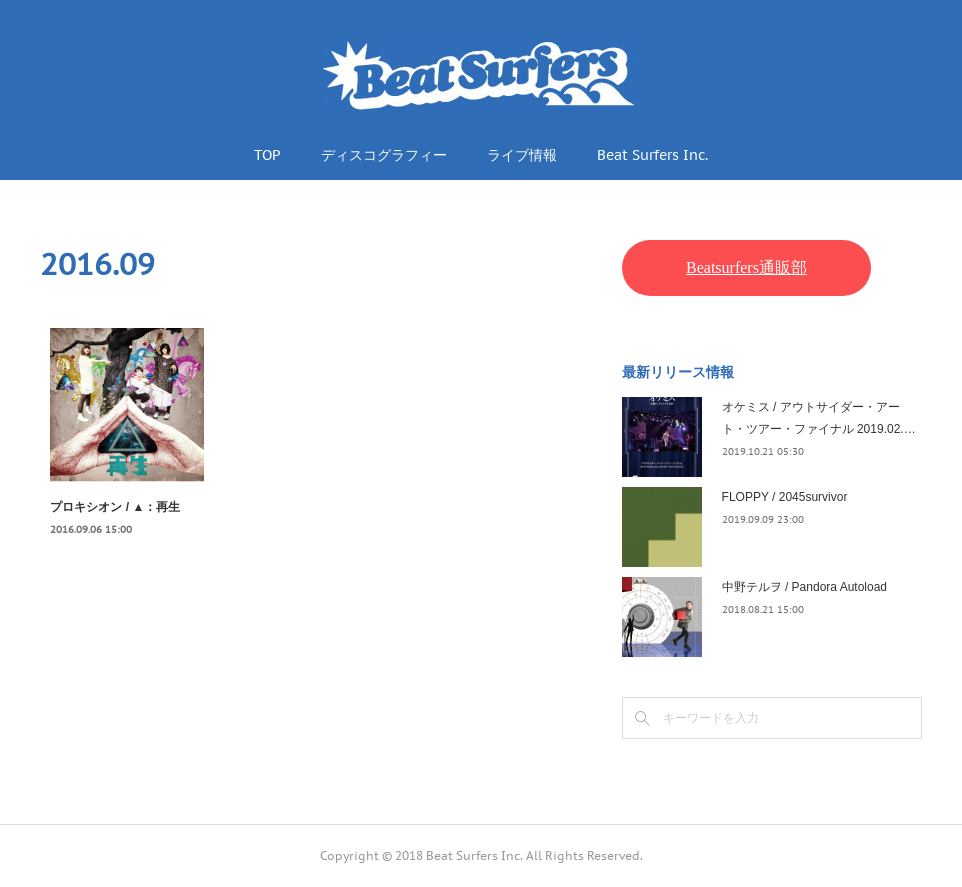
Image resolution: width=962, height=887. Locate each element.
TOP (267, 155)
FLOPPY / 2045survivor (785, 497)
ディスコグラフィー (384, 155)
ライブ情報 (522, 155)
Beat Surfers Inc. (652, 155)
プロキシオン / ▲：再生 (115, 507)
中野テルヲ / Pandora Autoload (804, 587)
